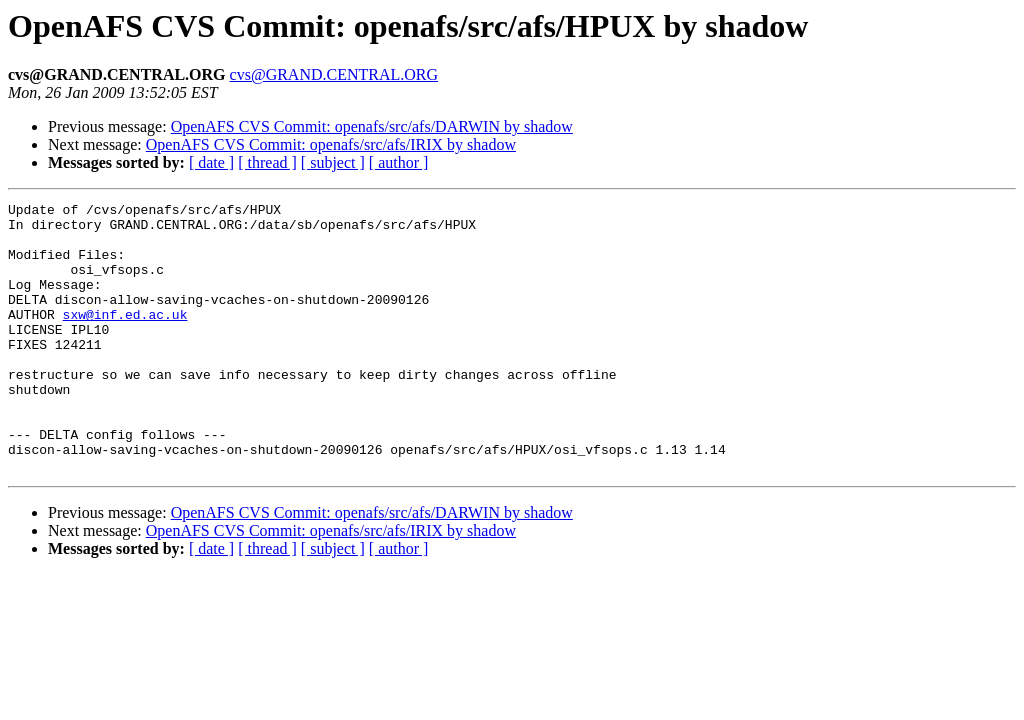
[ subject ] (333, 162)
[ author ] (399, 162)
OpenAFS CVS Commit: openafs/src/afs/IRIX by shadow (331, 144)
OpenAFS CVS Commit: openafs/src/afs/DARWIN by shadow (372, 126)
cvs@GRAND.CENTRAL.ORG (334, 74)
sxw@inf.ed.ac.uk (125, 338)
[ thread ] (267, 162)
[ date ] (211, 162)
